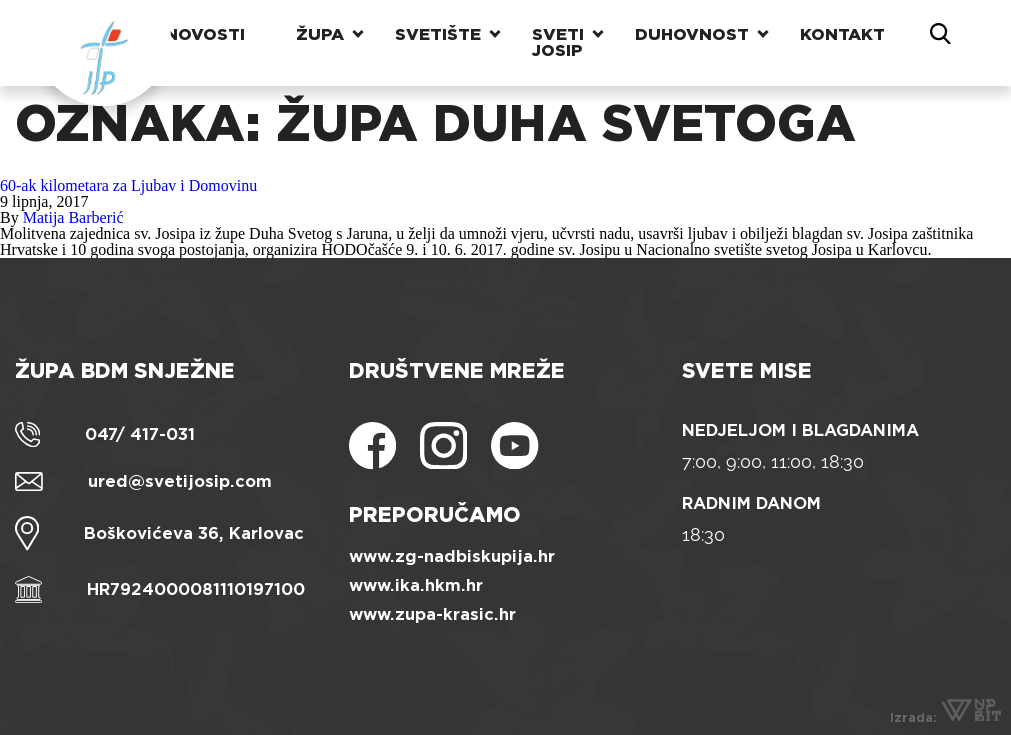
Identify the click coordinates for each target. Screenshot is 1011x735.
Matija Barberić (73, 217)
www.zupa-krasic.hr (432, 614)
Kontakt (842, 34)
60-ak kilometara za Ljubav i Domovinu (128, 185)
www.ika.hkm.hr (416, 585)
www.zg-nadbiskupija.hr (452, 556)
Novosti (205, 34)
